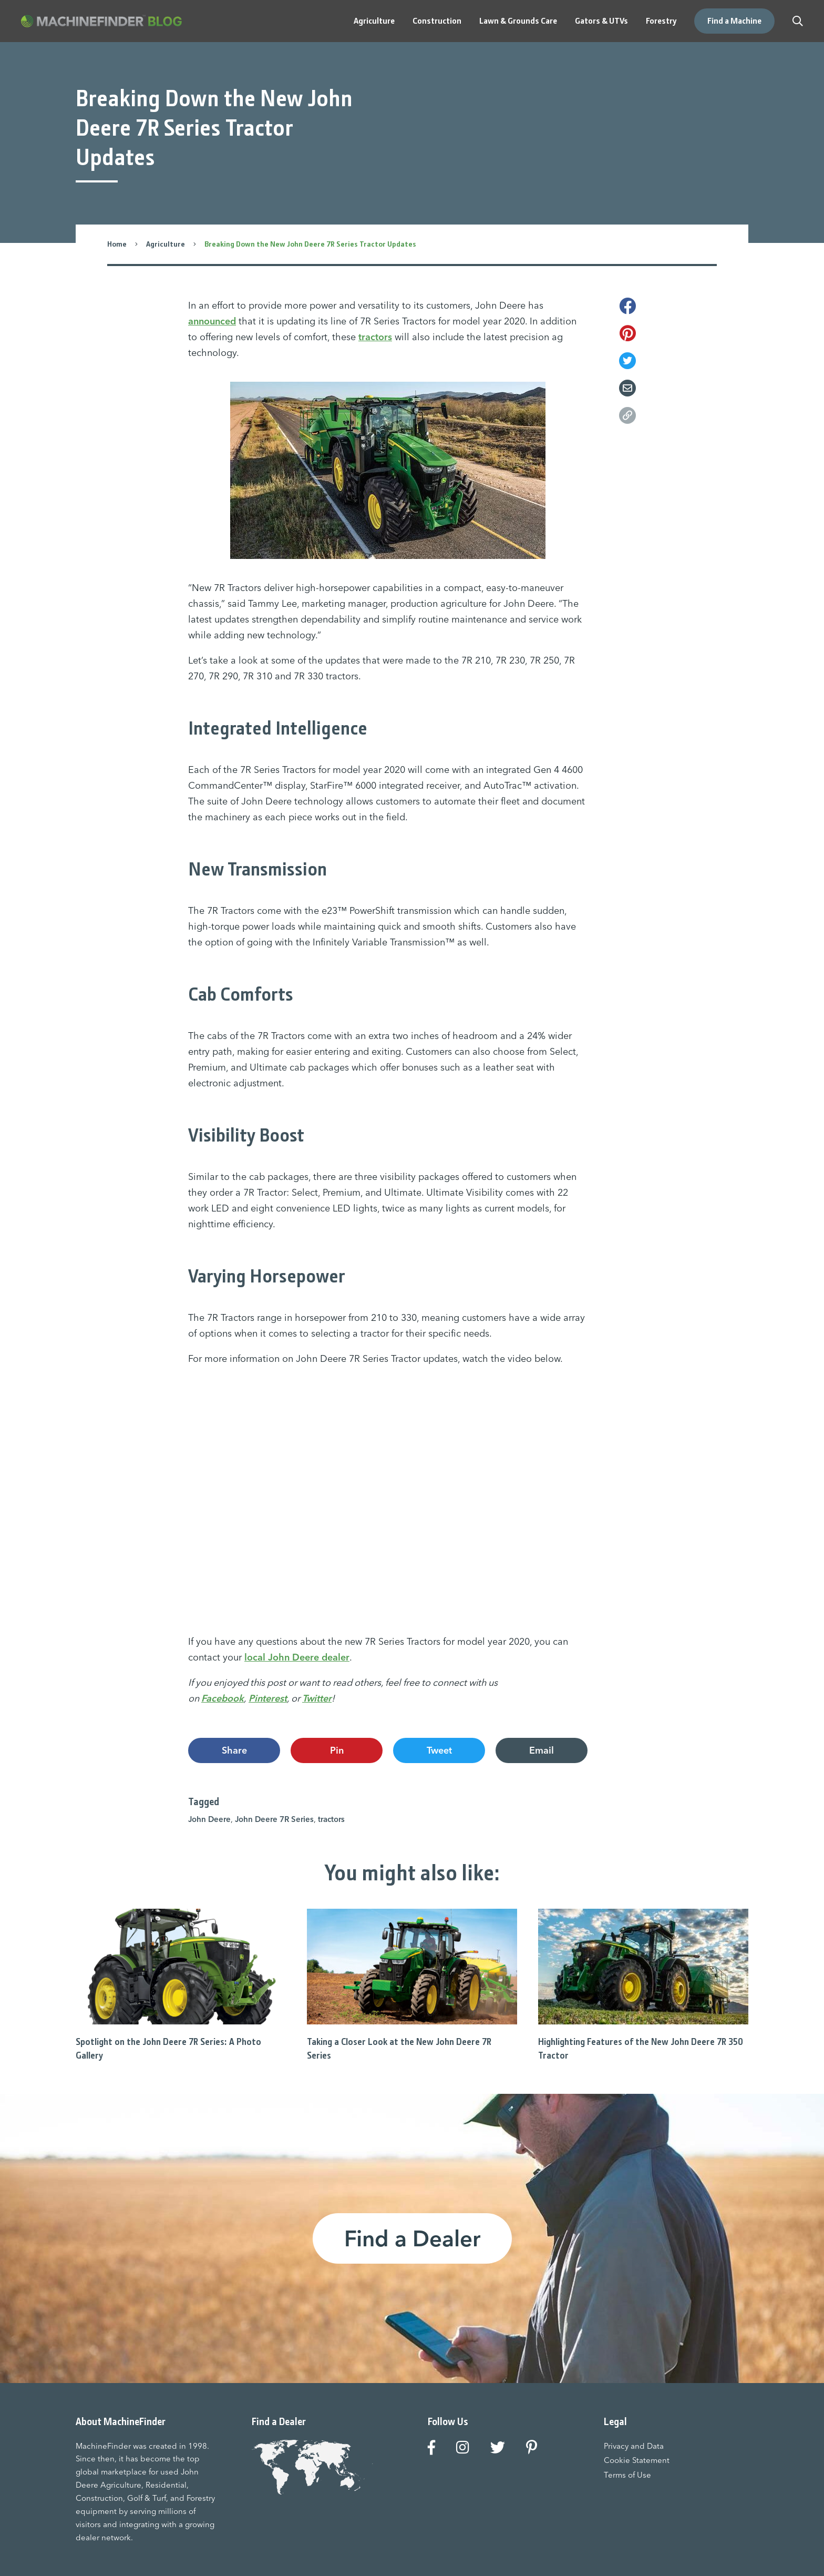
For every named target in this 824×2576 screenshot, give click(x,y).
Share (234, 1750)
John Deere (209, 1819)
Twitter (317, 1698)
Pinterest (268, 1698)
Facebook (222, 1698)
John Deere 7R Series (274, 1819)
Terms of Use (627, 2475)
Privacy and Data (634, 2446)
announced (212, 321)
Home (117, 244)
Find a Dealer (412, 2238)
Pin (337, 1750)
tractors (375, 337)
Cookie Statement (637, 2460)
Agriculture (165, 244)
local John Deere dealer (296, 1657)
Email (541, 1750)
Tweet (439, 1750)
